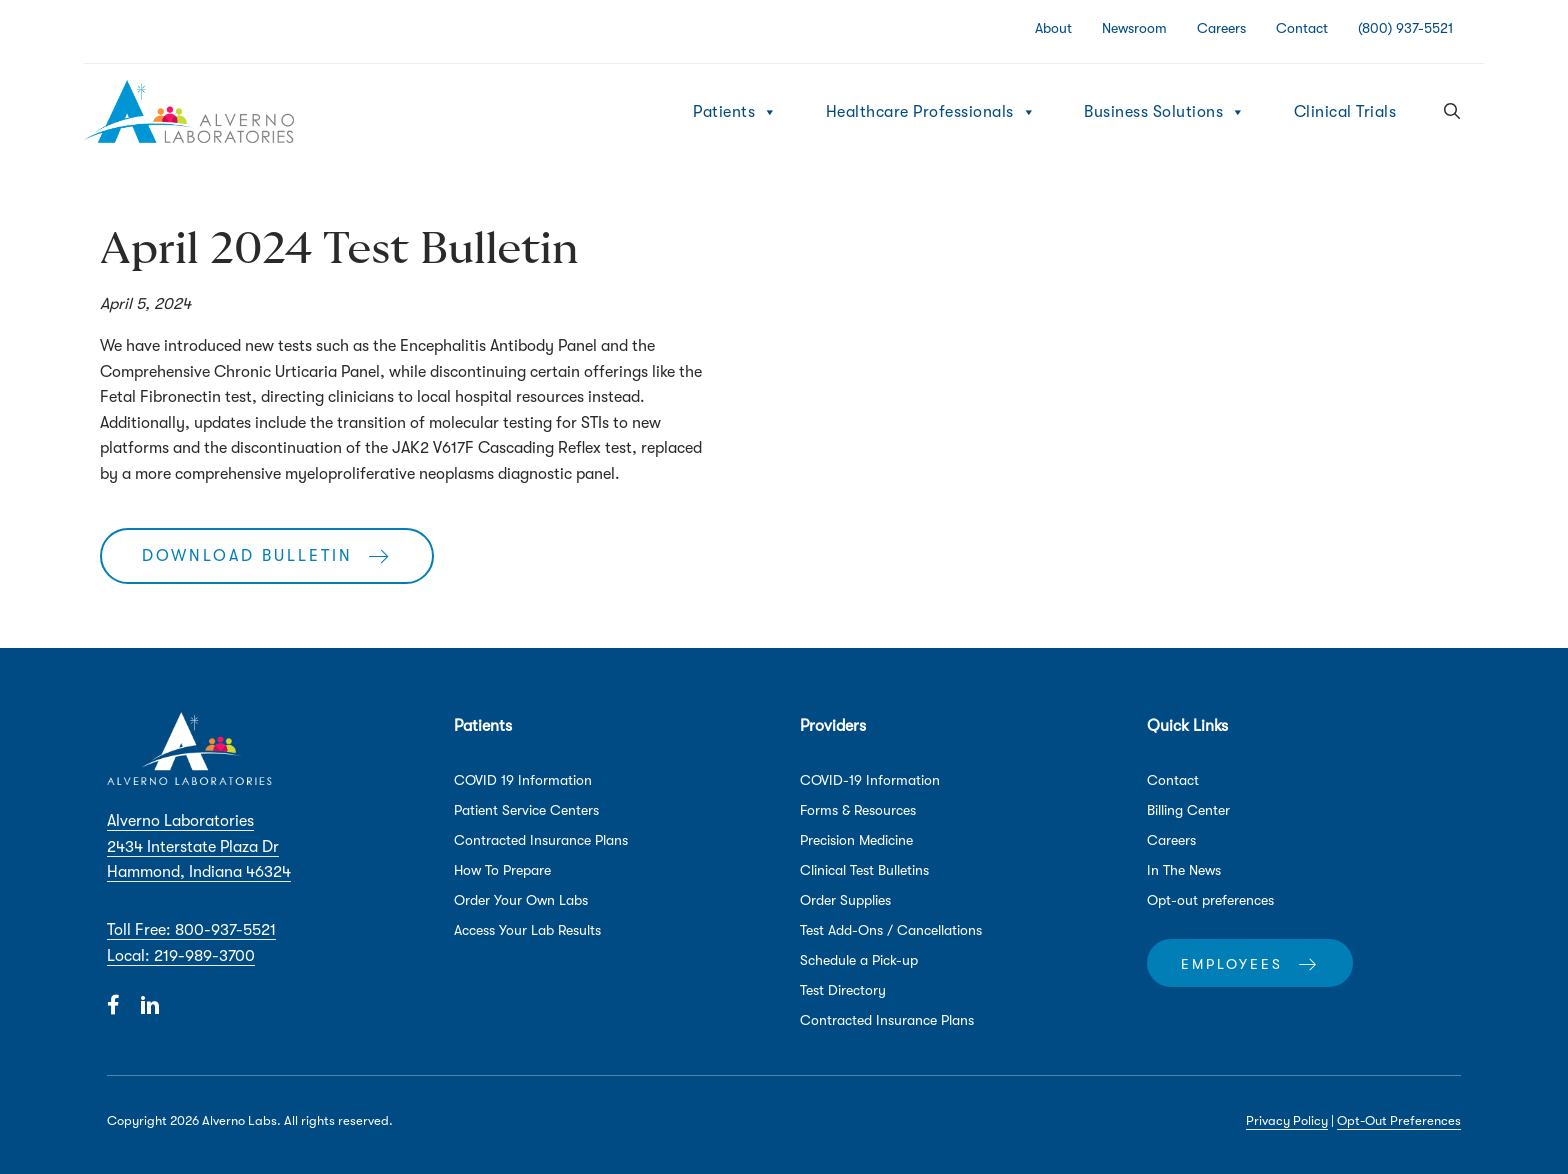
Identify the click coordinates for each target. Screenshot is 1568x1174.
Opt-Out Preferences (1399, 1120)
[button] (1452, 112)
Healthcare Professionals (931, 112)
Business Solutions (1165, 112)
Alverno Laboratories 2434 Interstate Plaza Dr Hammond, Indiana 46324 (199, 846)
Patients (735, 112)
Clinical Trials (1345, 112)
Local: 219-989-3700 (181, 956)
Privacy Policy (1287, 1120)
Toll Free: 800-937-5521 (191, 930)
